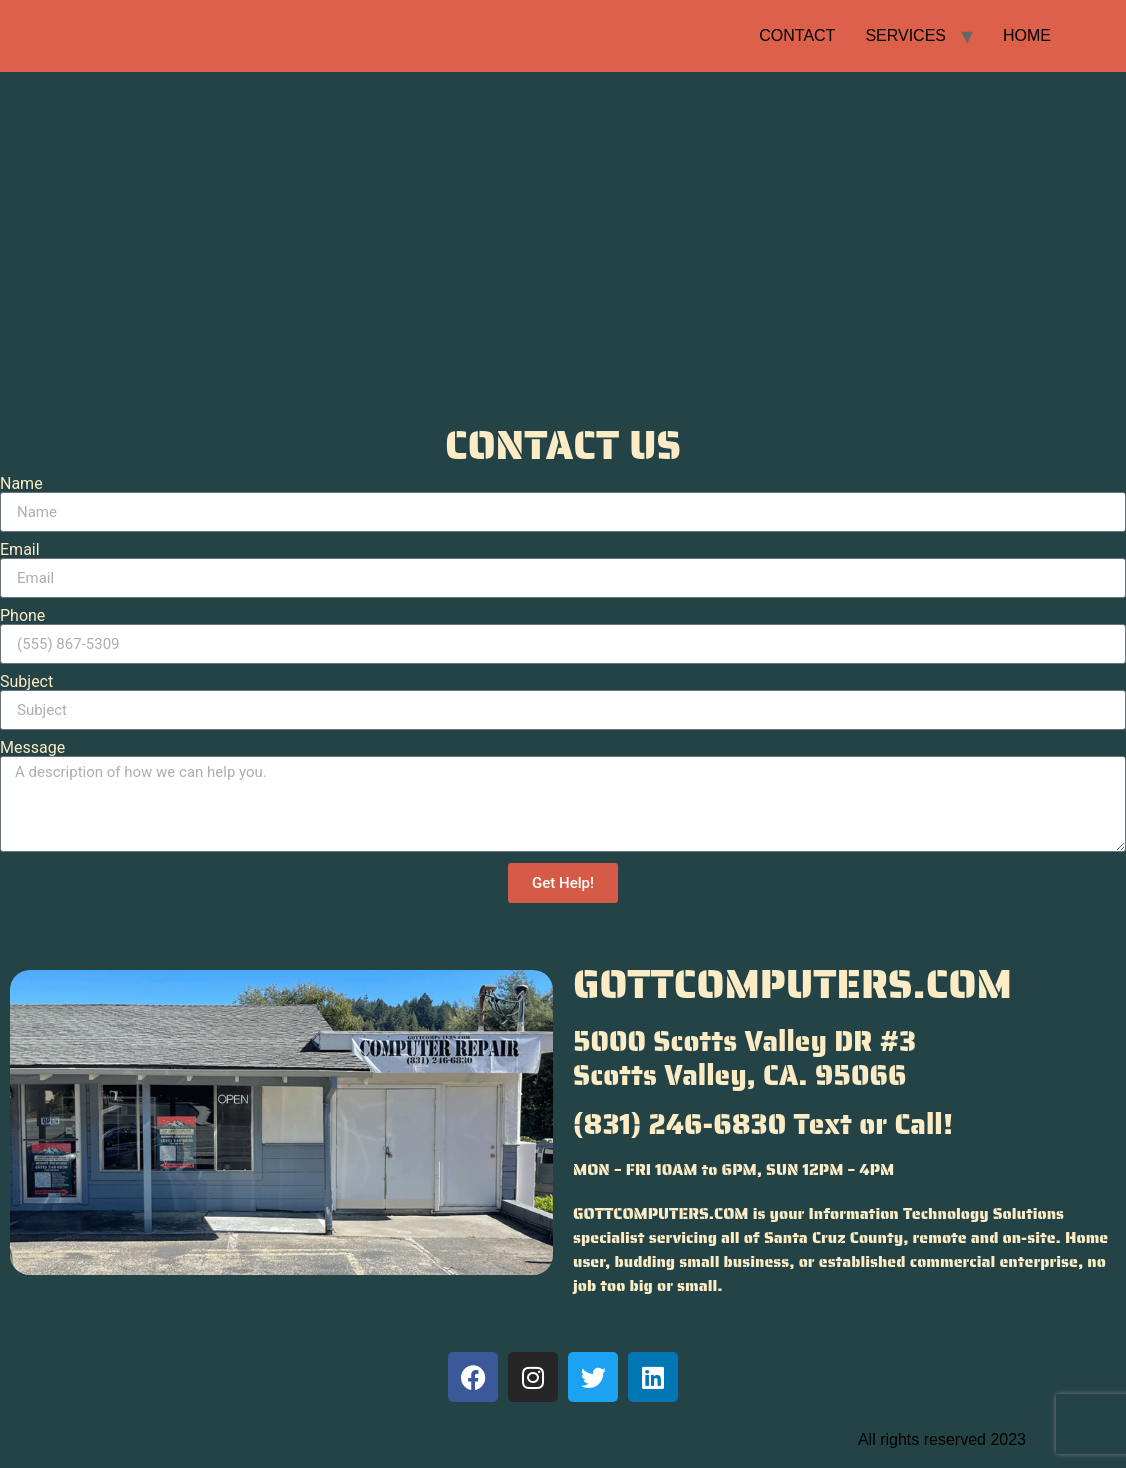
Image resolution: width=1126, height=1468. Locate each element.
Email (20, 550)
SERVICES (905, 35)
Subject (26, 682)
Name (21, 484)
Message (32, 748)
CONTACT (797, 35)
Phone (22, 616)
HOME (1027, 35)
